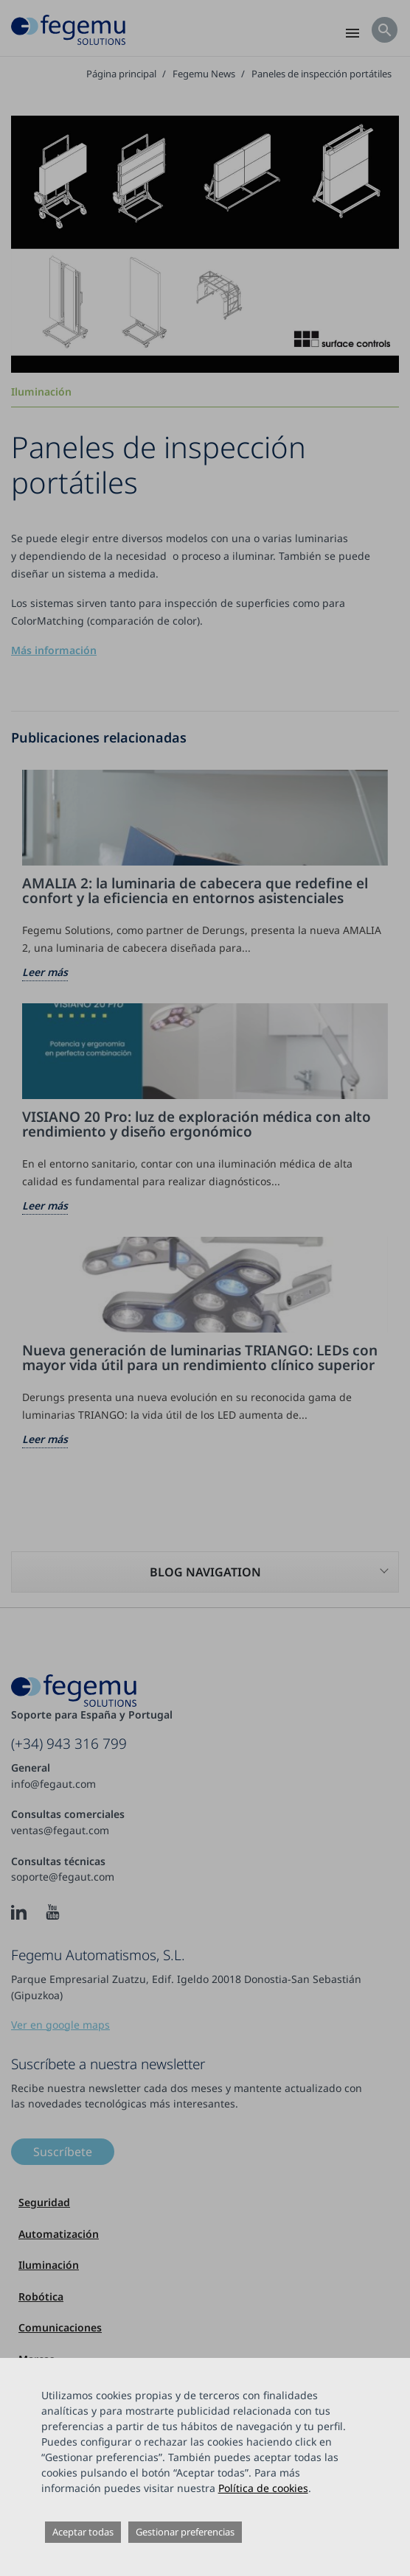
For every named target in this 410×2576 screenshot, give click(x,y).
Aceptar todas (83, 2531)
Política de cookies (263, 2488)
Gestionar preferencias (185, 2531)
